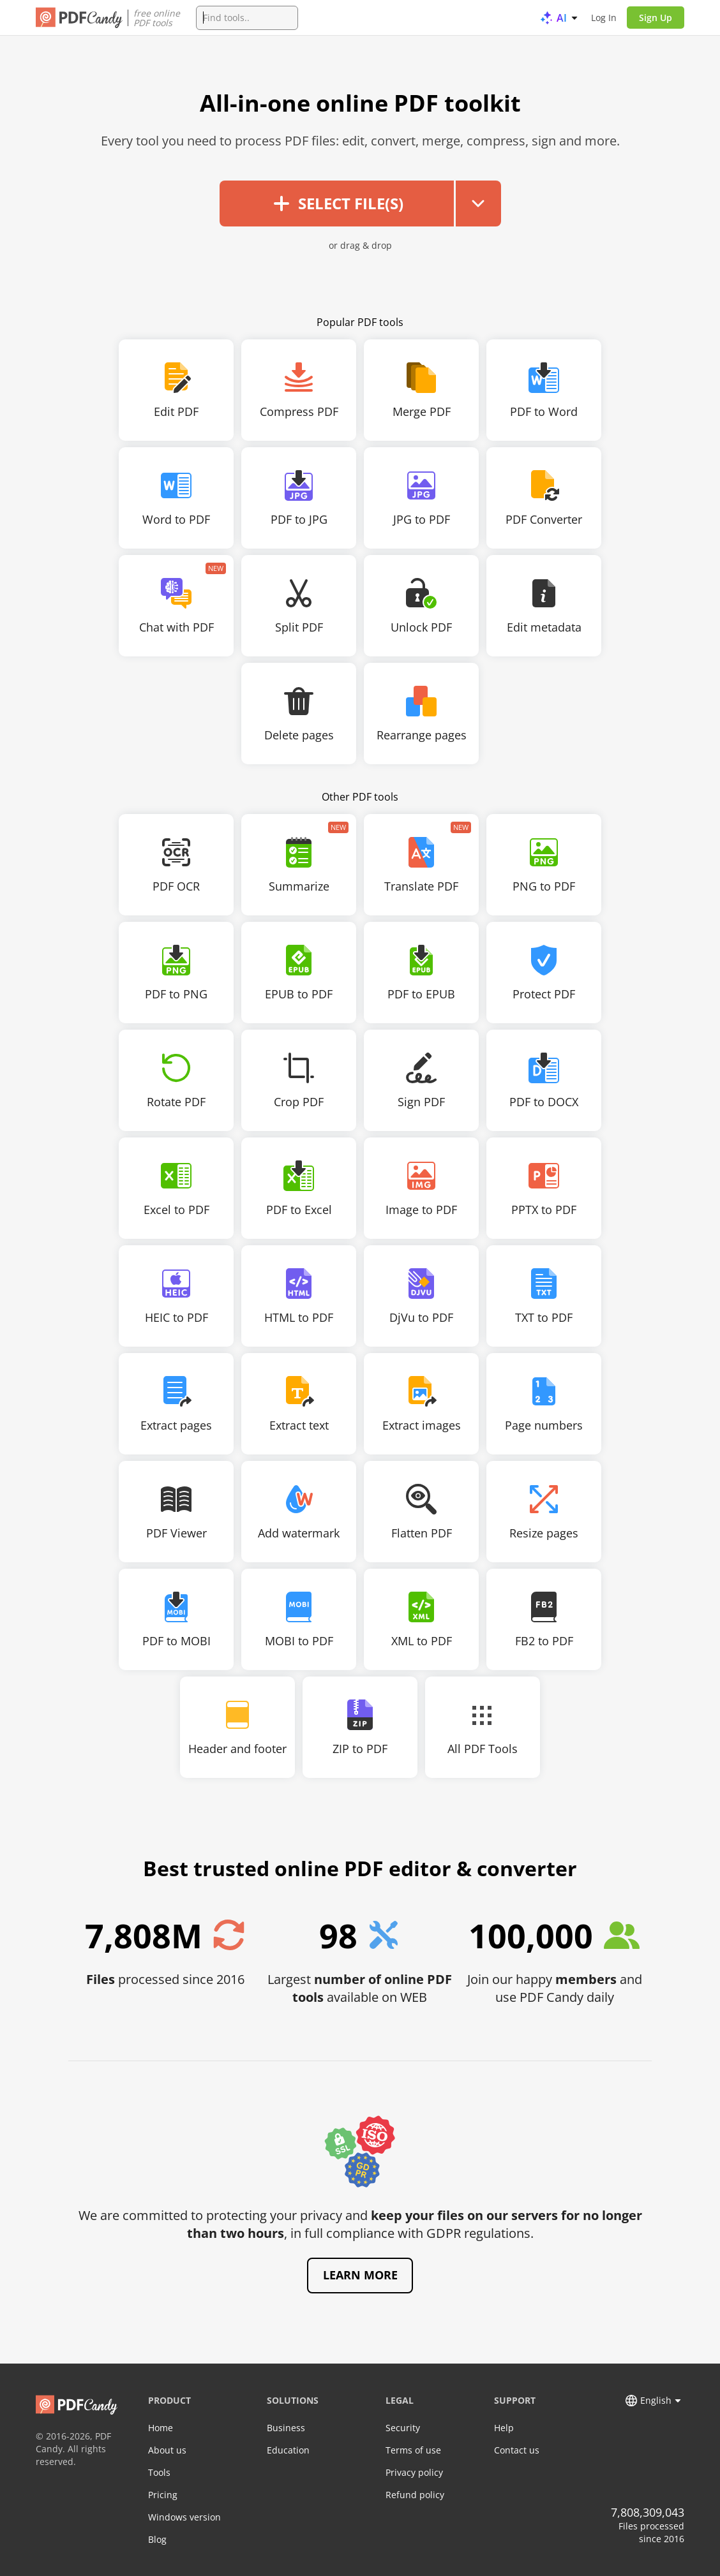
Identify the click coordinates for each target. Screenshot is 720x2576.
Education (288, 2450)
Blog (157, 2539)
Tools (159, 2472)
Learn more (360, 2275)
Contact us (516, 2450)
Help (504, 2428)
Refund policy (415, 2495)
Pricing (162, 2495)
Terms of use (413, 2450)
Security (403, 2428)
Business (286, 2428)
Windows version (184, 2517)
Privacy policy (414, 2472)
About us (167, 2450)
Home (160, 2428)
